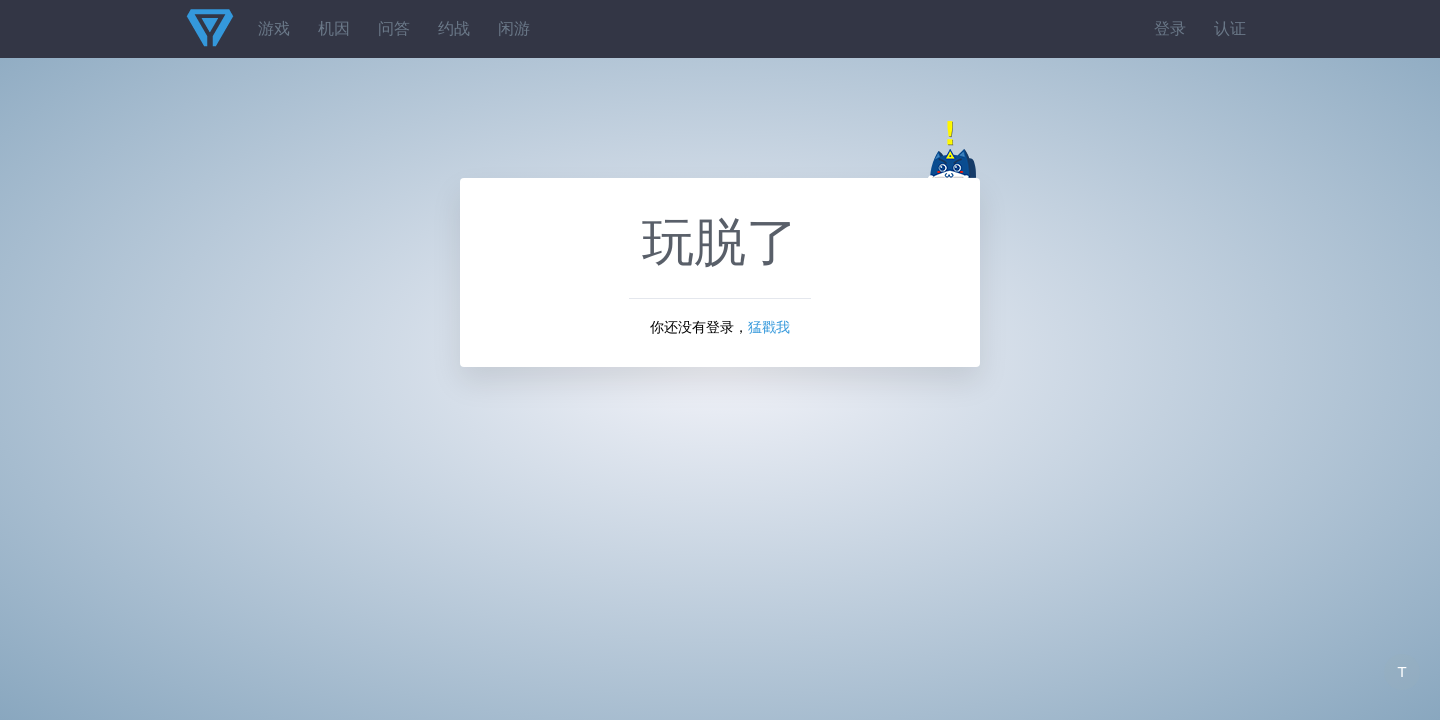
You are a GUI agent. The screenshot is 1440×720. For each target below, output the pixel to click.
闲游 (514, 28)
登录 (1170, 28)
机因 (334, 28)
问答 (394, 28)
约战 (454, 28)
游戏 (274, 28)
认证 (1230, 28)
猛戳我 (769, 327)
